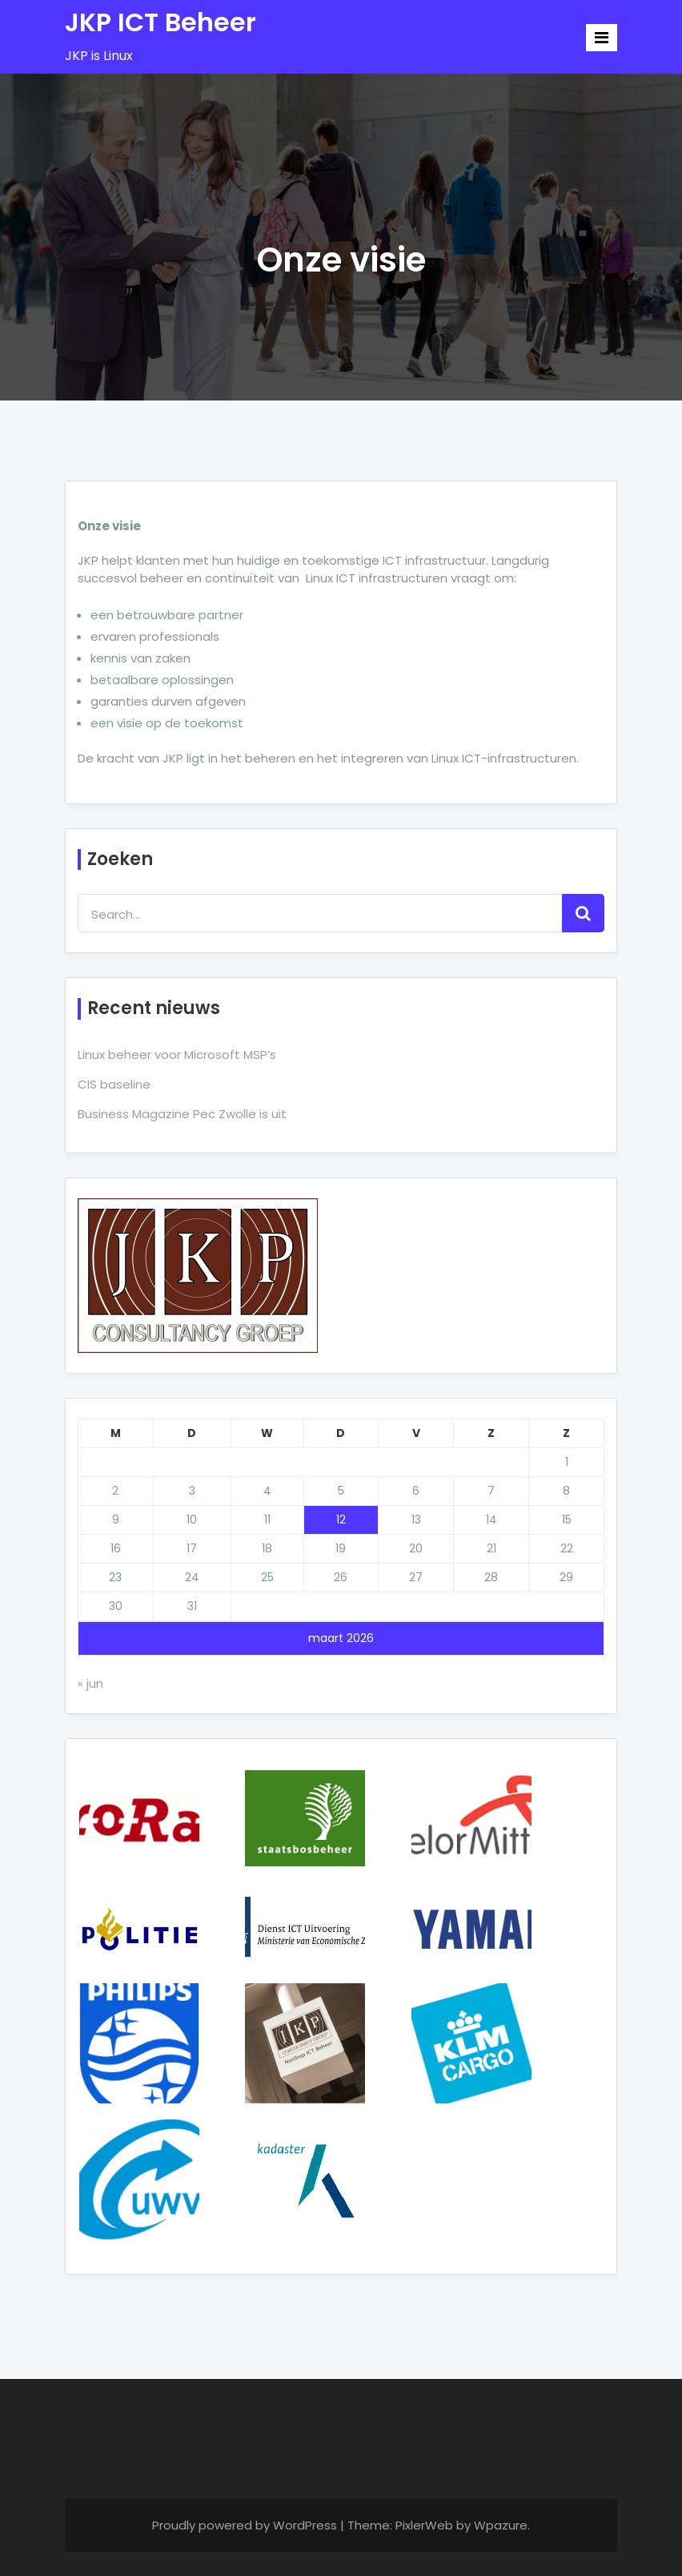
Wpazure (501, 2525)
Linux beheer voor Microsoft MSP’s (177, 1054)
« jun (90, 1683)
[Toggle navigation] (601, 37)
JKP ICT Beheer (160, 22)
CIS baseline (114, 1084)
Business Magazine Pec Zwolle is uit (182, 1113)
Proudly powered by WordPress (246, 2525)
